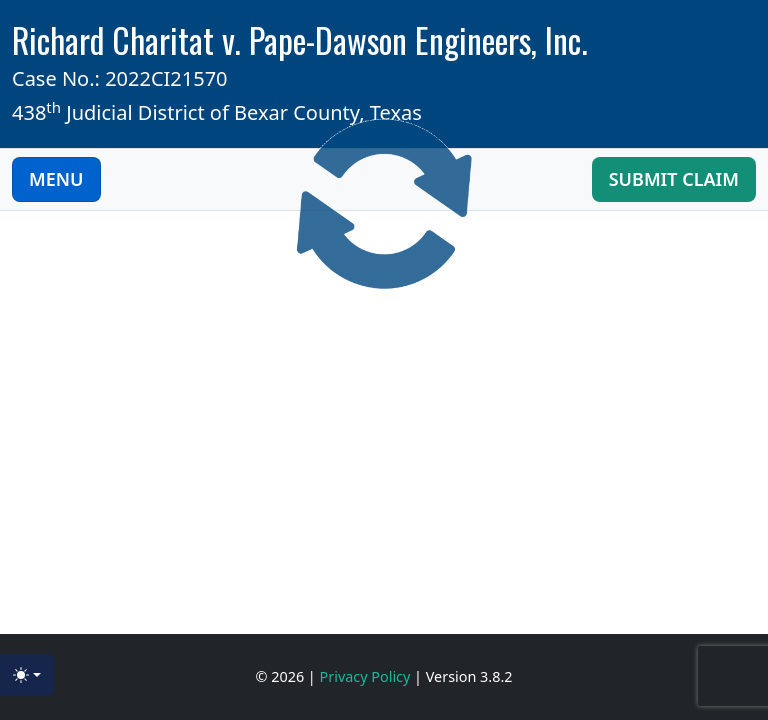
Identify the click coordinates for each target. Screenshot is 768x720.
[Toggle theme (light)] (27, 675)
